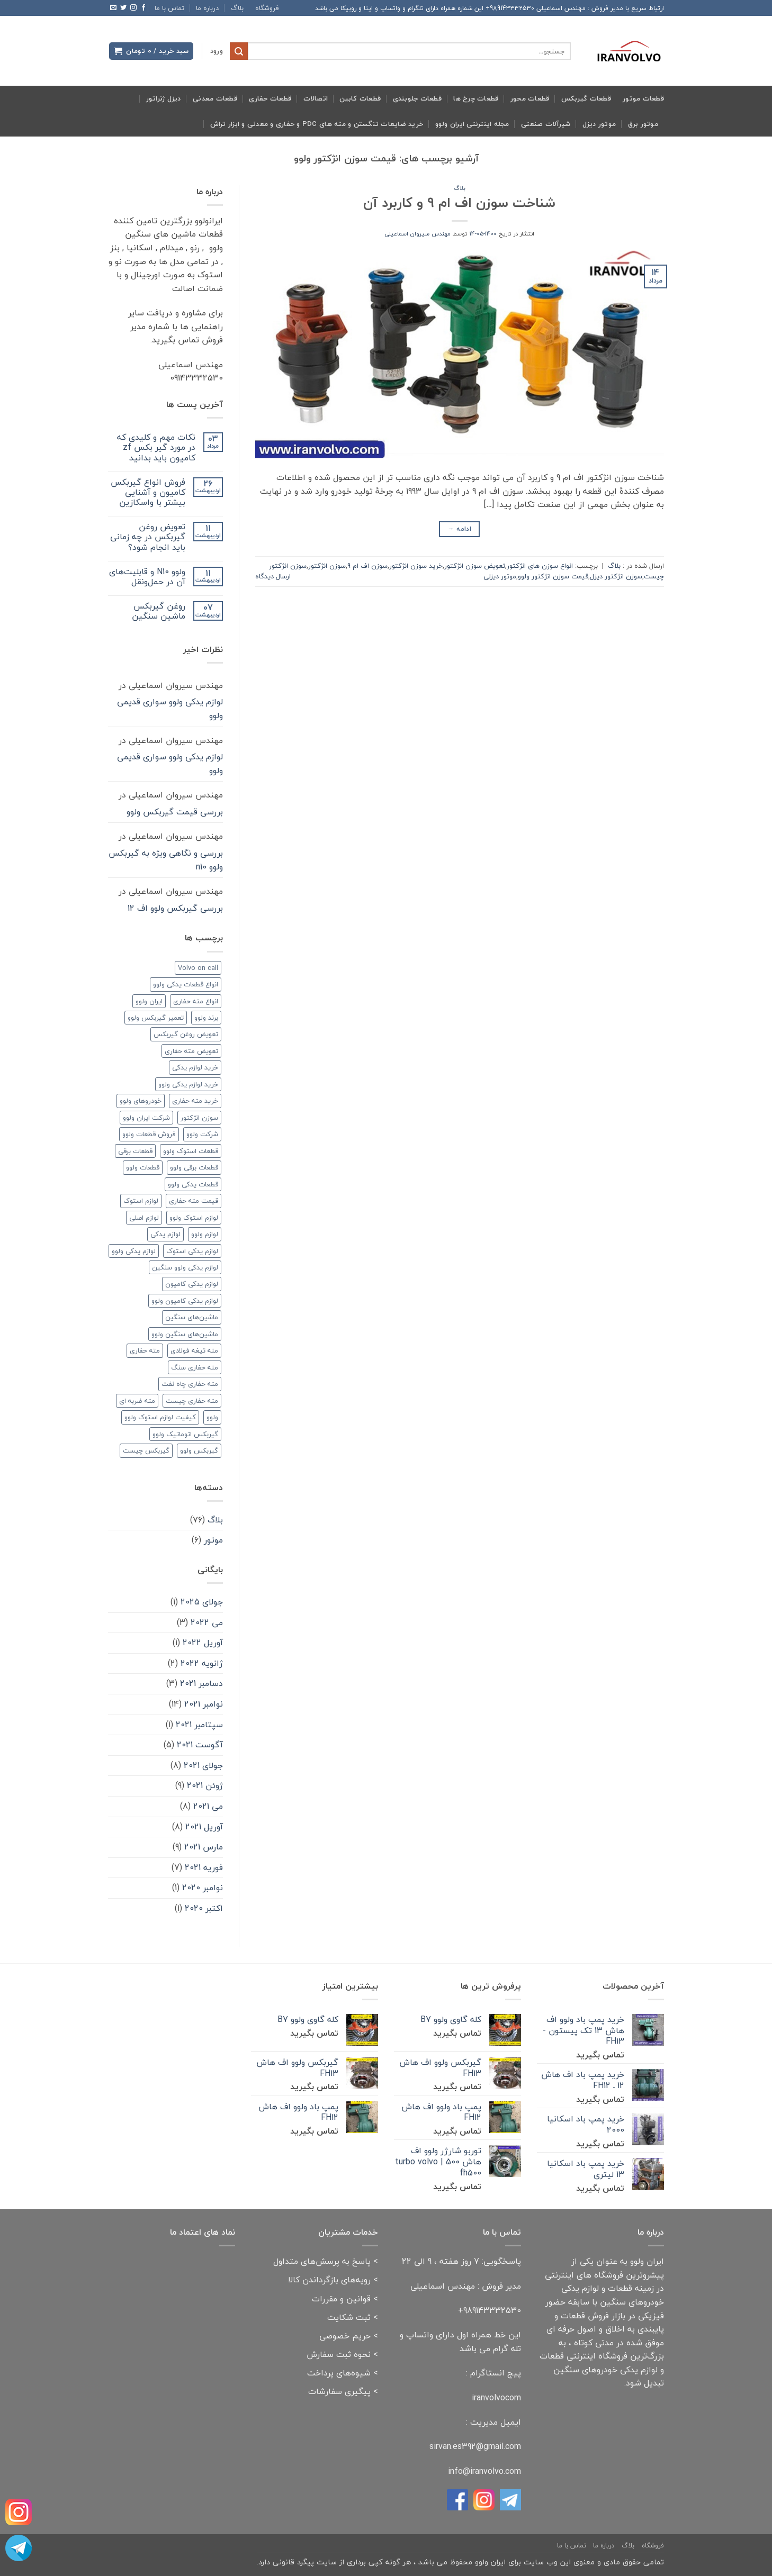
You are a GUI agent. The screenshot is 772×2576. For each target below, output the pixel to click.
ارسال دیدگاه (273, 576)
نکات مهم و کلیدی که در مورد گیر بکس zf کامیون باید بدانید (156, 447)
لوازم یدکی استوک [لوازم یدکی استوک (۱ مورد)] (192, 1251)
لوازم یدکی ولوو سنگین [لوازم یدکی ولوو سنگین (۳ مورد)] (185, 1267)
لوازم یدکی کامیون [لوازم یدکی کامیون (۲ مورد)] (191, 1284)
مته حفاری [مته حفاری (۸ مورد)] (145, 1350)
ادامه (459, 528)
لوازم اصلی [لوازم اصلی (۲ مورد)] (144, 1217)
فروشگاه (267, 8)
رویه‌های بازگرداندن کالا (329, 2279)
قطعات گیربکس (586, 98)
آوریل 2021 (204, 1826)
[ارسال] (239, 51)
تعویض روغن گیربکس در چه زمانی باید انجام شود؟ (147, 537)
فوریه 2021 (204, 1867)
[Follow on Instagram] (133, 8)
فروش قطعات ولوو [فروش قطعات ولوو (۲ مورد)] (149, 1134)
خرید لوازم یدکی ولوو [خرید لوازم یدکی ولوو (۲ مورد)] (188, 1084)
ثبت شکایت (349, 2317)
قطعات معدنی (215, 98)
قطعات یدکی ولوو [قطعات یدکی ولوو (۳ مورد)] (193, 1184)
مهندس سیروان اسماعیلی (417, 234)
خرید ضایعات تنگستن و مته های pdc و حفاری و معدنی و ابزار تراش (317, 124)
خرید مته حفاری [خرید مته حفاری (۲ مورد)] (195, 1100)
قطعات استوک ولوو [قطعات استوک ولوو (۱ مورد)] (190, 1151)
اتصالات (315, 98)
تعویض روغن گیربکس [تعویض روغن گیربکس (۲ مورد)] (186, 1034)
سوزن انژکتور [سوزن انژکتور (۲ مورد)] (199, 1117)
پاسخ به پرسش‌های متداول (322, 2261)
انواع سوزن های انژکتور (540, 566)
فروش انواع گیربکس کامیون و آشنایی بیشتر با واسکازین (148, 492)
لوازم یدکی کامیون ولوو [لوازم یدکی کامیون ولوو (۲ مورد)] (184, 1301)
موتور (213, 1539)
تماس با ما (169, 8)
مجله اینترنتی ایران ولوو (472, 124)
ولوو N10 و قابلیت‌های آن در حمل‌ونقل (147, 577)
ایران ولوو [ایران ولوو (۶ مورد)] (149, 1001)
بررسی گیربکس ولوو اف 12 (175, 908)
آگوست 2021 (200, 1744)
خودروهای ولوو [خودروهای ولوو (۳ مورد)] (140, 1100)
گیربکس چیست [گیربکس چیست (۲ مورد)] (146, 1450)
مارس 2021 (203, 1846)
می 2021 (208, 1806)
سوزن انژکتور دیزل (616, 576)
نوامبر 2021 (203, 1704)
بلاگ (237, 8)
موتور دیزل (599, 124)
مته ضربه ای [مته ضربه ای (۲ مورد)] (137, 1401)
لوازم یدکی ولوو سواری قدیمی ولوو (170, 708)
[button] (216, 51)
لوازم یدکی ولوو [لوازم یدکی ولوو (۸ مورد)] (134, 1251)
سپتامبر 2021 (199, 1724)
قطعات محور (530, 98)
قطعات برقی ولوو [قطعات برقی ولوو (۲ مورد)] (194, 1167)
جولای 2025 (202, 1601)
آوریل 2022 (203, 1642)
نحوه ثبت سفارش (339, 2354)
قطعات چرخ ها (475, 98)
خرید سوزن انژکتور (416, 566)
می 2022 (207, 1622)
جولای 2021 (203, 1765)
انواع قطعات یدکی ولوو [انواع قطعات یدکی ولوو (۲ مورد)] (185, 984)
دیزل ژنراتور (163, 98)
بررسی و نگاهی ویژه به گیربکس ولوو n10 (166, 860)
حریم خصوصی (345, 2335)
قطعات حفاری (270, 98)
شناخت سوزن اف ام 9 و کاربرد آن (459, 202)
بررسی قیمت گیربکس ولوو (175, 811)
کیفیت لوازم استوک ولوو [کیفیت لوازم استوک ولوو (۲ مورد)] (160, 1417)
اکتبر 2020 (204, 1908)
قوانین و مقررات (341, 2298)
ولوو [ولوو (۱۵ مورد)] (212, 1417)
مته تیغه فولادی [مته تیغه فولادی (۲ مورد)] (194, 1350)
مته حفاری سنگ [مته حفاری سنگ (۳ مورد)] (194, 1367)
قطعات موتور (643, 98)
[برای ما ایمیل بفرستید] (113, 8)
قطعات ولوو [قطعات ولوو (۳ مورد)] (142, 1167)
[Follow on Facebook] (143, 8)
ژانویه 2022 (202, 1663)
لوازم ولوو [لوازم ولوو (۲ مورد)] (204, 1234)
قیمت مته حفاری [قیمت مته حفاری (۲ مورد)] (193, 1201)
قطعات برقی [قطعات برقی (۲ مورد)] (135, 1151)
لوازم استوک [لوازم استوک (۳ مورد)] (140, 1201)
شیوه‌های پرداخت (339, 2372)
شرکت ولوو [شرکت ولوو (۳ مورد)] (202, 1134)
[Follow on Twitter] (123, 8)
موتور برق (643, 124)
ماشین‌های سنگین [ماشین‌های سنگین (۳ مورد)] (191, 1317)
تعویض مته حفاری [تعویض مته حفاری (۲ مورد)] (191, 1051)
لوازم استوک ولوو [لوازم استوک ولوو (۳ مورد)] (193, 1217)
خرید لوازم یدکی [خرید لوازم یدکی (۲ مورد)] (195, 1067)
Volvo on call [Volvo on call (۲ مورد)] (198, 968)
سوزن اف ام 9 (367, 566)
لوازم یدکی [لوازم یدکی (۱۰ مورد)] (165, 1234)
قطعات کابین (360, 98)
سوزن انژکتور (327, 566)
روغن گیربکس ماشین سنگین (158, 611)
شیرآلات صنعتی (545, 124)
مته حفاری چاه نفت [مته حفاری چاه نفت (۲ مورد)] (189, 1384)
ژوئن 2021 (205, 1785)
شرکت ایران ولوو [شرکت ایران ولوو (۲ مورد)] (146, 1117)
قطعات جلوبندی (417, 98)
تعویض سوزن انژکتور (474, 566)
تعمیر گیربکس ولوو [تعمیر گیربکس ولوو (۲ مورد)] (156, 1017)
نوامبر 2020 (202, 1887)
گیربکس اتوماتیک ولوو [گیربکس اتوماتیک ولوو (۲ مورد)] (185, 1434)
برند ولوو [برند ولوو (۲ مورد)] (206, 1017)
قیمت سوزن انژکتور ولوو (553, 576)
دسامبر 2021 (201, 1683)
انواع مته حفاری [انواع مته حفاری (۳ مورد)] (195, 1001)
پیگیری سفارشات (339, 2391)
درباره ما (207, 8)
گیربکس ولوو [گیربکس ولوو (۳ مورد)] (199, 1450)
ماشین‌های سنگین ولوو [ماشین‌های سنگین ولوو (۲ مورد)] (184, 1334)
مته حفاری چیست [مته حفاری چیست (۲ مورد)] (192, 1401)
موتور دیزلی (499, 576)
